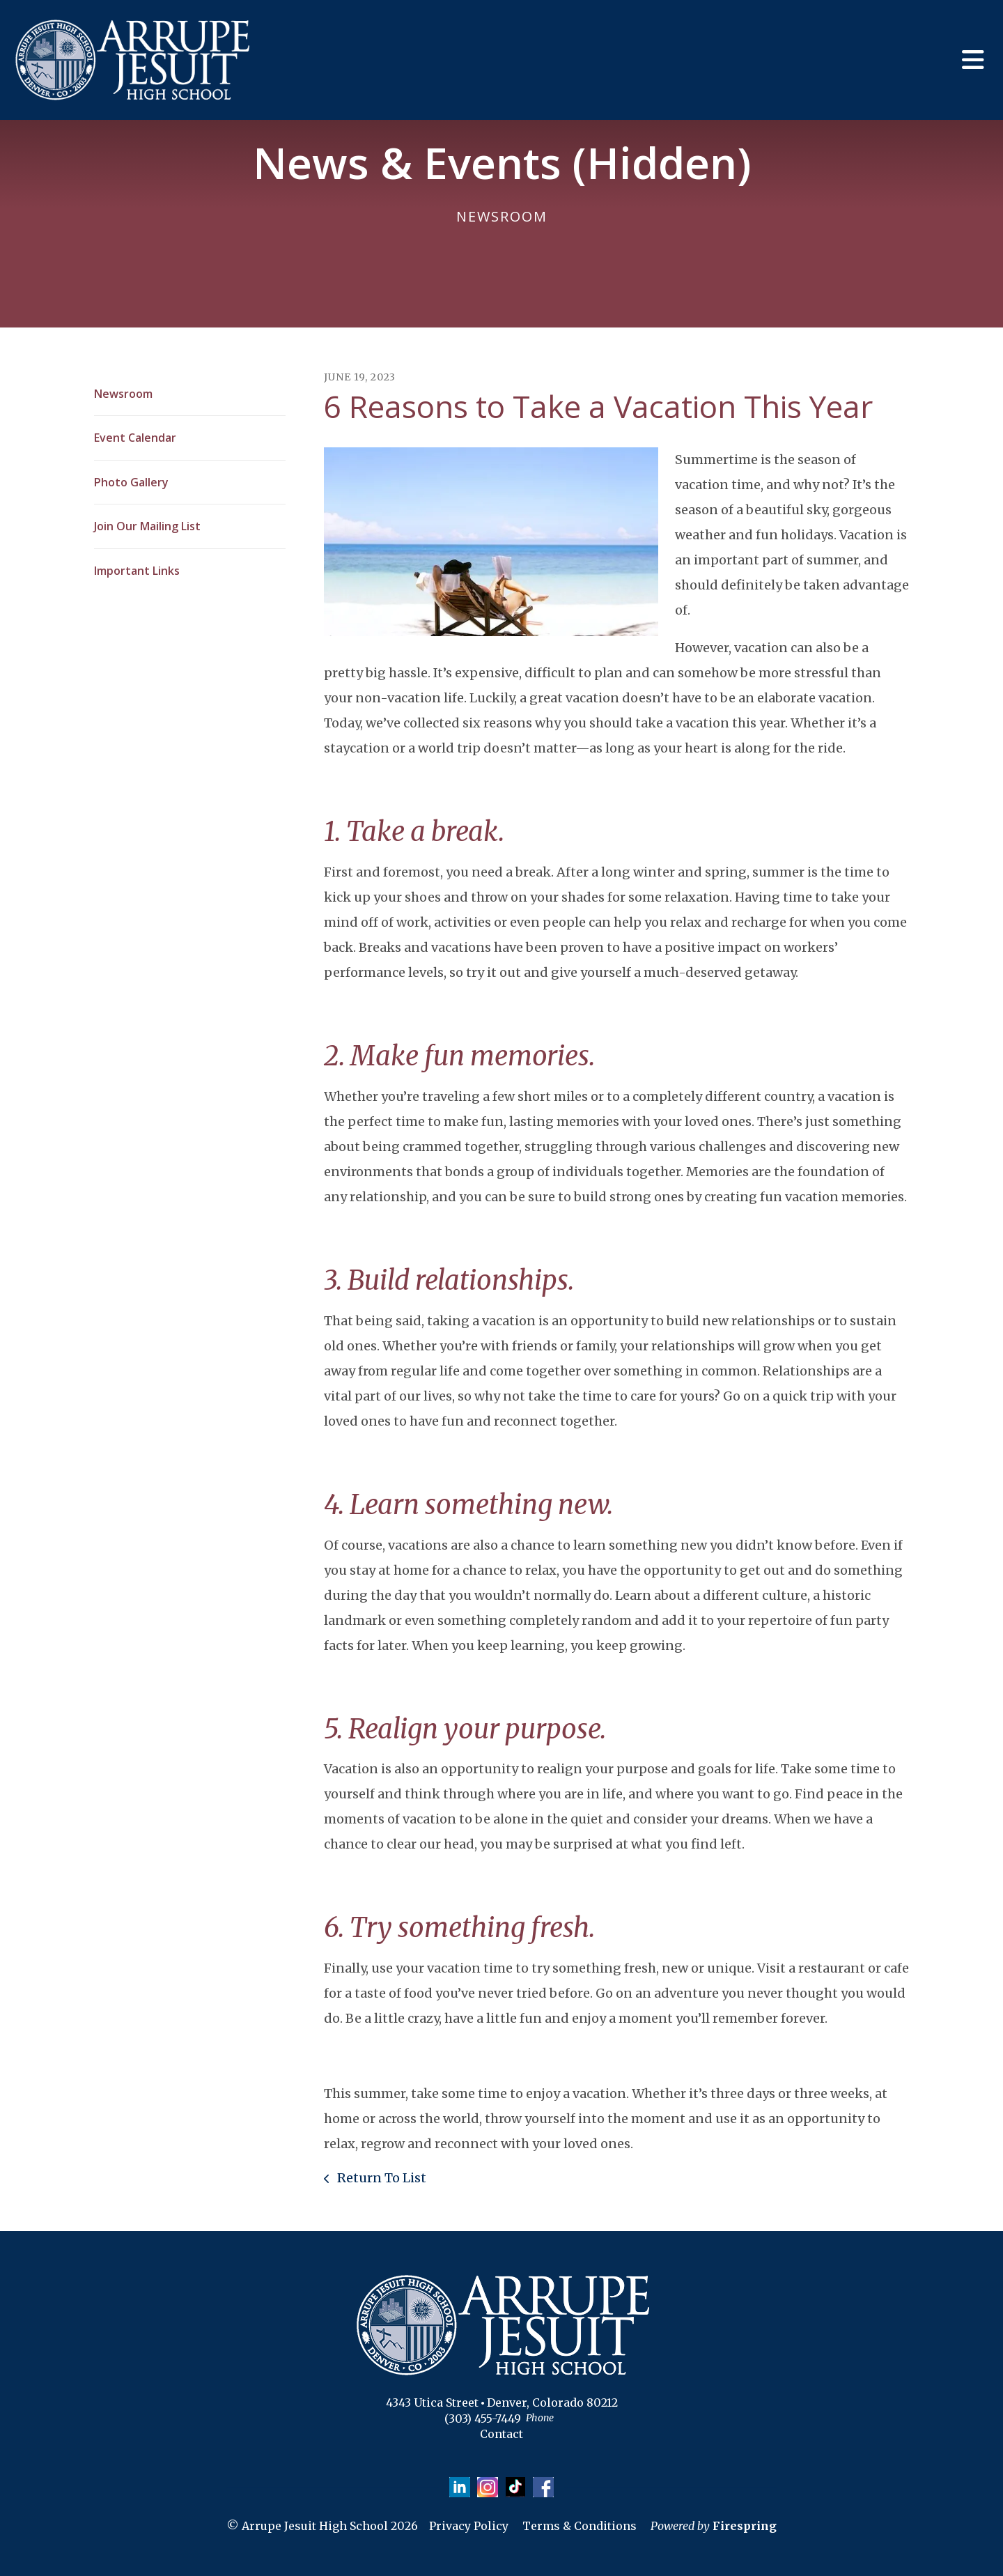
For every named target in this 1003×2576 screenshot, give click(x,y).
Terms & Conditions (579, 2526)
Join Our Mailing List (147, 526)
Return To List (380, 2178)
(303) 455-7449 (482, 2418)
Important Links (137, 570)
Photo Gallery (131, 482)
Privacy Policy (468, 2526)
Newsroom (123, 393)
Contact (501, 2434)
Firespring (745, 2526)
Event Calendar (135, 437)
